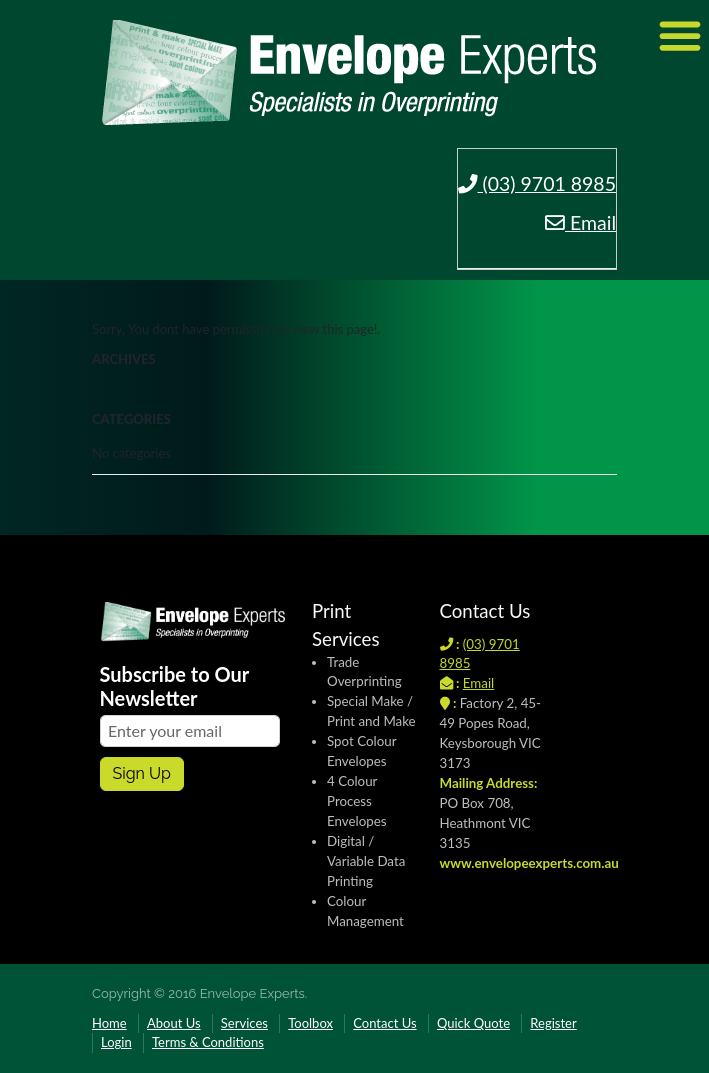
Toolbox (310, 1023)
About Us (174, 1023)
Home (109, 1023)
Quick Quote (473, 1023)
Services (244, 1023)
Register (553, 1023)
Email (580, 222)
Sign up (142, 773)
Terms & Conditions (208, 1042)
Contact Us (384, 1023)
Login (116, 1042)
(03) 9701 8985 (537, 183)
